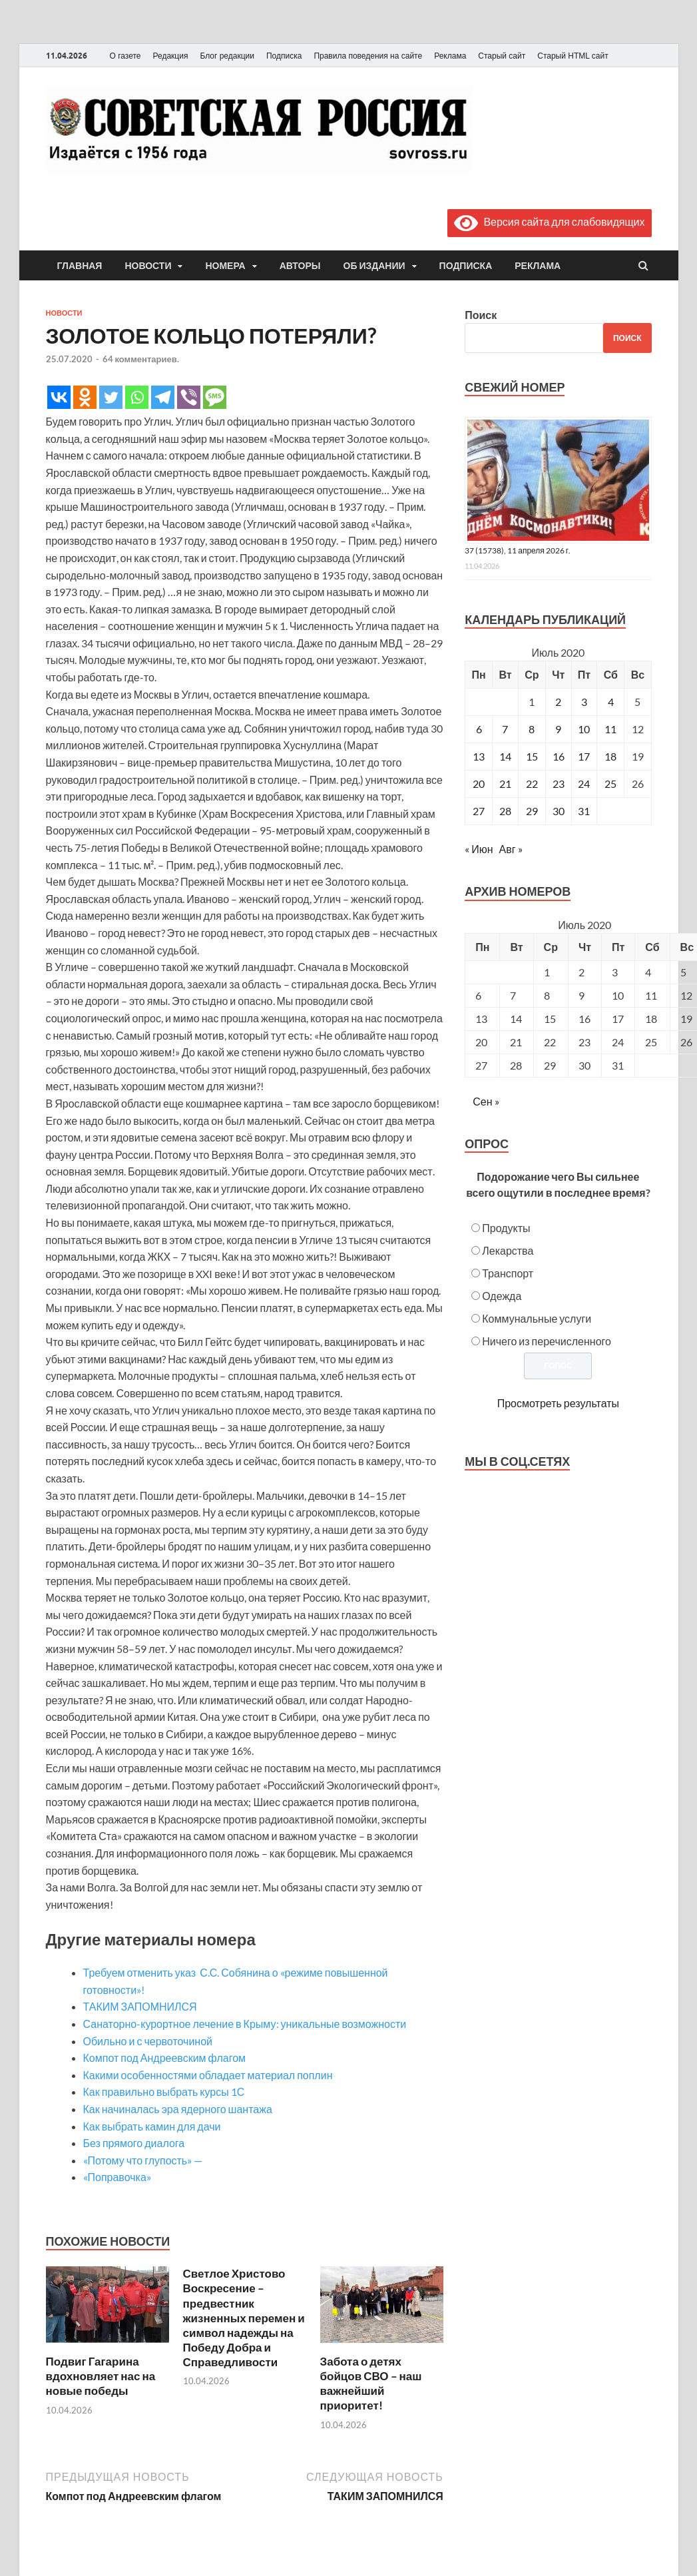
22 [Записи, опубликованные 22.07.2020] (532, 783)
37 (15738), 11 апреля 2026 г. (518, 550)
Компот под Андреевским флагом (164, 2057)
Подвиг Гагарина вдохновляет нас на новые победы (101, 2376)
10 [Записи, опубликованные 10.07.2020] (584, 729)
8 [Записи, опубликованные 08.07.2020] (532, 729)
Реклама (450, 56)
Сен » (486, 1101)
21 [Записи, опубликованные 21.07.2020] (505, 783)
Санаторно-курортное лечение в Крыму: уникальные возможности (245, 2023)
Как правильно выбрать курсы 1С (164, 2091)
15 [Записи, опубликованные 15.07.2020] (532, 756)
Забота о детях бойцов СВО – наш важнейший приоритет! (371, 2383)
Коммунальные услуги (536, 1318)
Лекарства (507, 1250)
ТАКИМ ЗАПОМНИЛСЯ (140, 2006)
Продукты (506, 1227)
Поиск (481, 314)
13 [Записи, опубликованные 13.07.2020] (479, 756)
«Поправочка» (117, 2176)
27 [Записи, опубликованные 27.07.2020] (479, 811)
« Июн (479, 848)
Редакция (170, 56)
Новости (147, 265)
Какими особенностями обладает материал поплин (208, 2075)
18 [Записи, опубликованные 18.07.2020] (610, 756)
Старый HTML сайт (572, 56)
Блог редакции (227, 56)
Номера (225, 265)
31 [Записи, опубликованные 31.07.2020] (584, 811)
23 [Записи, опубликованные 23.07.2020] (559, 783)
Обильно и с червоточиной (148, 2041)
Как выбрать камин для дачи (152, 2126)
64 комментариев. (141, 359)
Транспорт (507, 1273)
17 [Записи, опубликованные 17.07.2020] (584, 756)
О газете (125, 56)
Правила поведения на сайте (368, 56)
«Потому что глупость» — (143, 2160)
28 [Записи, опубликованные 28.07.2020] (505, 811)
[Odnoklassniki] (85, 397)
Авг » (511, 848)
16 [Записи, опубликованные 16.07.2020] (559, 756)
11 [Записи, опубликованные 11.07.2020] (610, 729)
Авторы (300, 265)
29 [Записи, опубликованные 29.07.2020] (532, 811)
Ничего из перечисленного (546, 1341)
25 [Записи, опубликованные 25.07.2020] (610, 783)
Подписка (284, 56)
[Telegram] (162, 397)
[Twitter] (110, 397)
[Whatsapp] (136, 397)
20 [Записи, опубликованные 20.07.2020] (479, 783)
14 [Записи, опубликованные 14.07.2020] (505, 756)
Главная (80, 265)
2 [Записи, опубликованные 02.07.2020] (558, 701)
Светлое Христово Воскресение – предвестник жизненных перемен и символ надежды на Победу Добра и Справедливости (244, 2317)
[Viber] (188, 397)
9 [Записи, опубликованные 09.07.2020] (558, 729)
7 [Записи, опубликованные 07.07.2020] (505, 729)
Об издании (374, 265)
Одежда (501, 1295)
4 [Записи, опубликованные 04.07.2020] (611, 701)
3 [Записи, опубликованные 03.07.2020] (584, 701)
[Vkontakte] (59, 397)
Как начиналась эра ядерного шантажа (177, 2108)
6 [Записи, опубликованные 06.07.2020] (479, 729)
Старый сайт (501, 56)
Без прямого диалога (134, 2142)
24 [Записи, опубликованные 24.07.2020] (584, 783)
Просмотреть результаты (558, 1403)
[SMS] (214, 397)
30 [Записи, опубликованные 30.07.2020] (559, 811)
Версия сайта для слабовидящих (549, 221)
